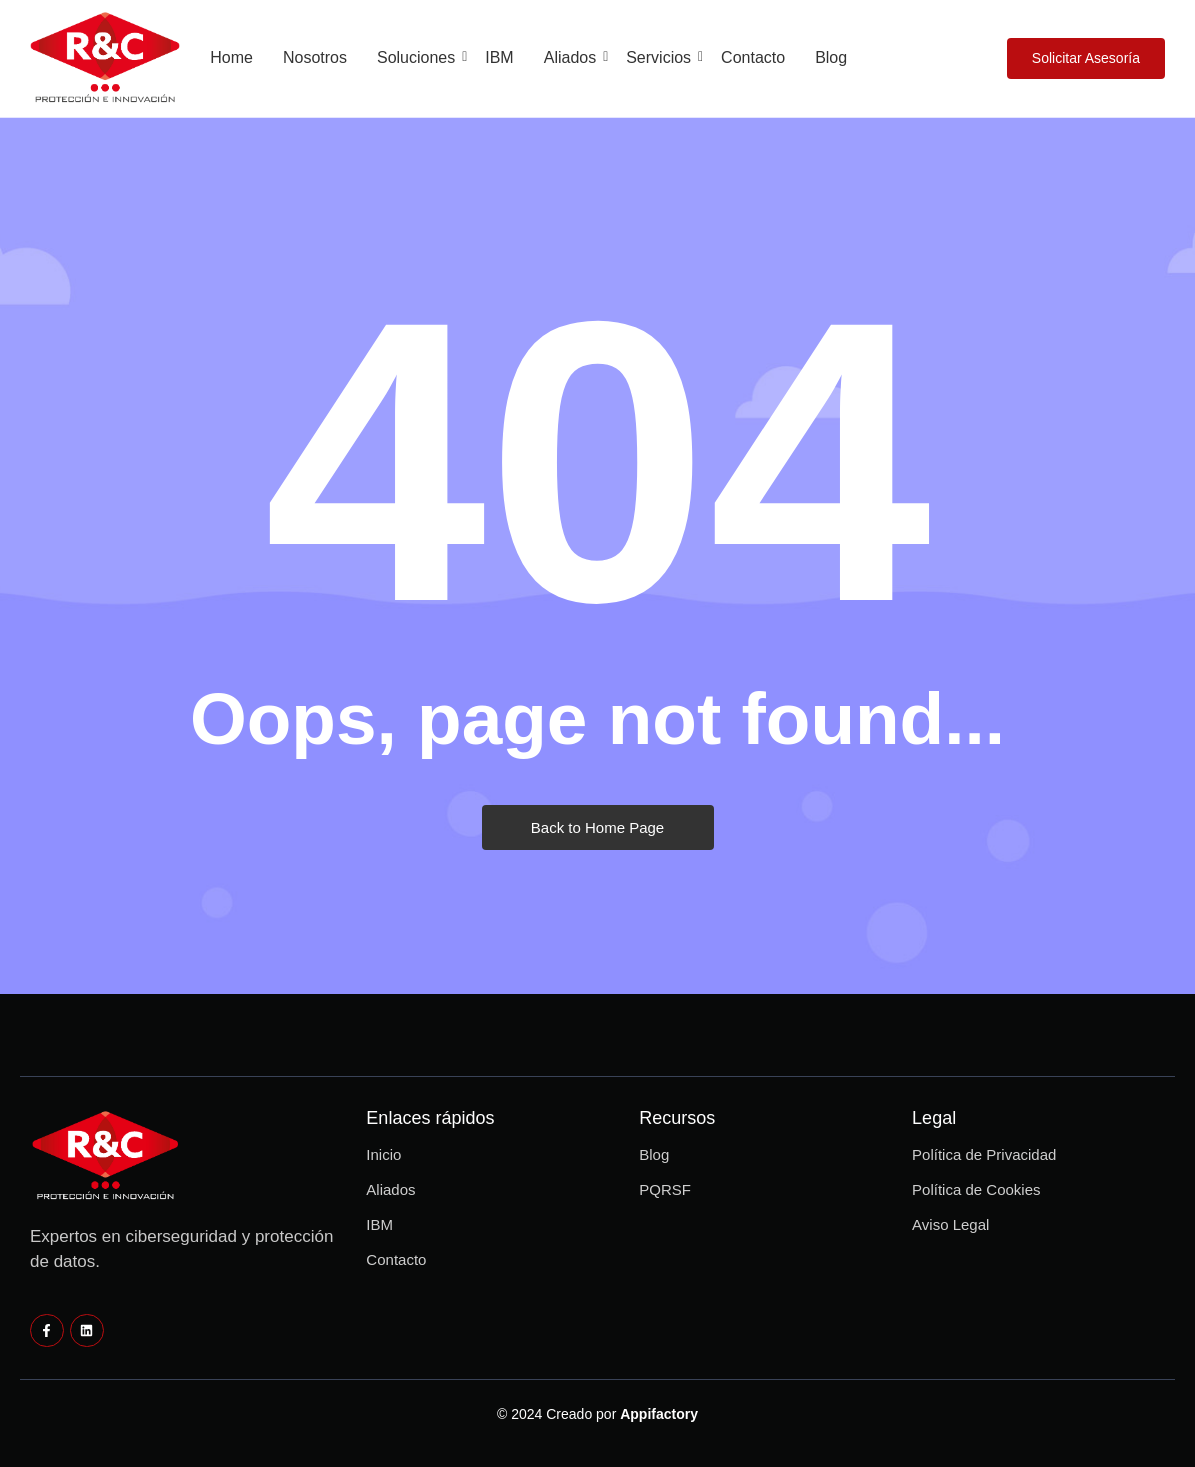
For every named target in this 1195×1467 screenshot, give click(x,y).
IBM (499, 57)
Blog (831, 57)
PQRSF (665, 1189)
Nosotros (315, 57)
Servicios (662, 57)
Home (231, 57)
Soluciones (419, 57)
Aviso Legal (950, 1224)
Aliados (573, 57)
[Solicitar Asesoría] (1086, 58)
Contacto (753, 57)
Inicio (383, 1154)
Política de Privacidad (984, 1154)
